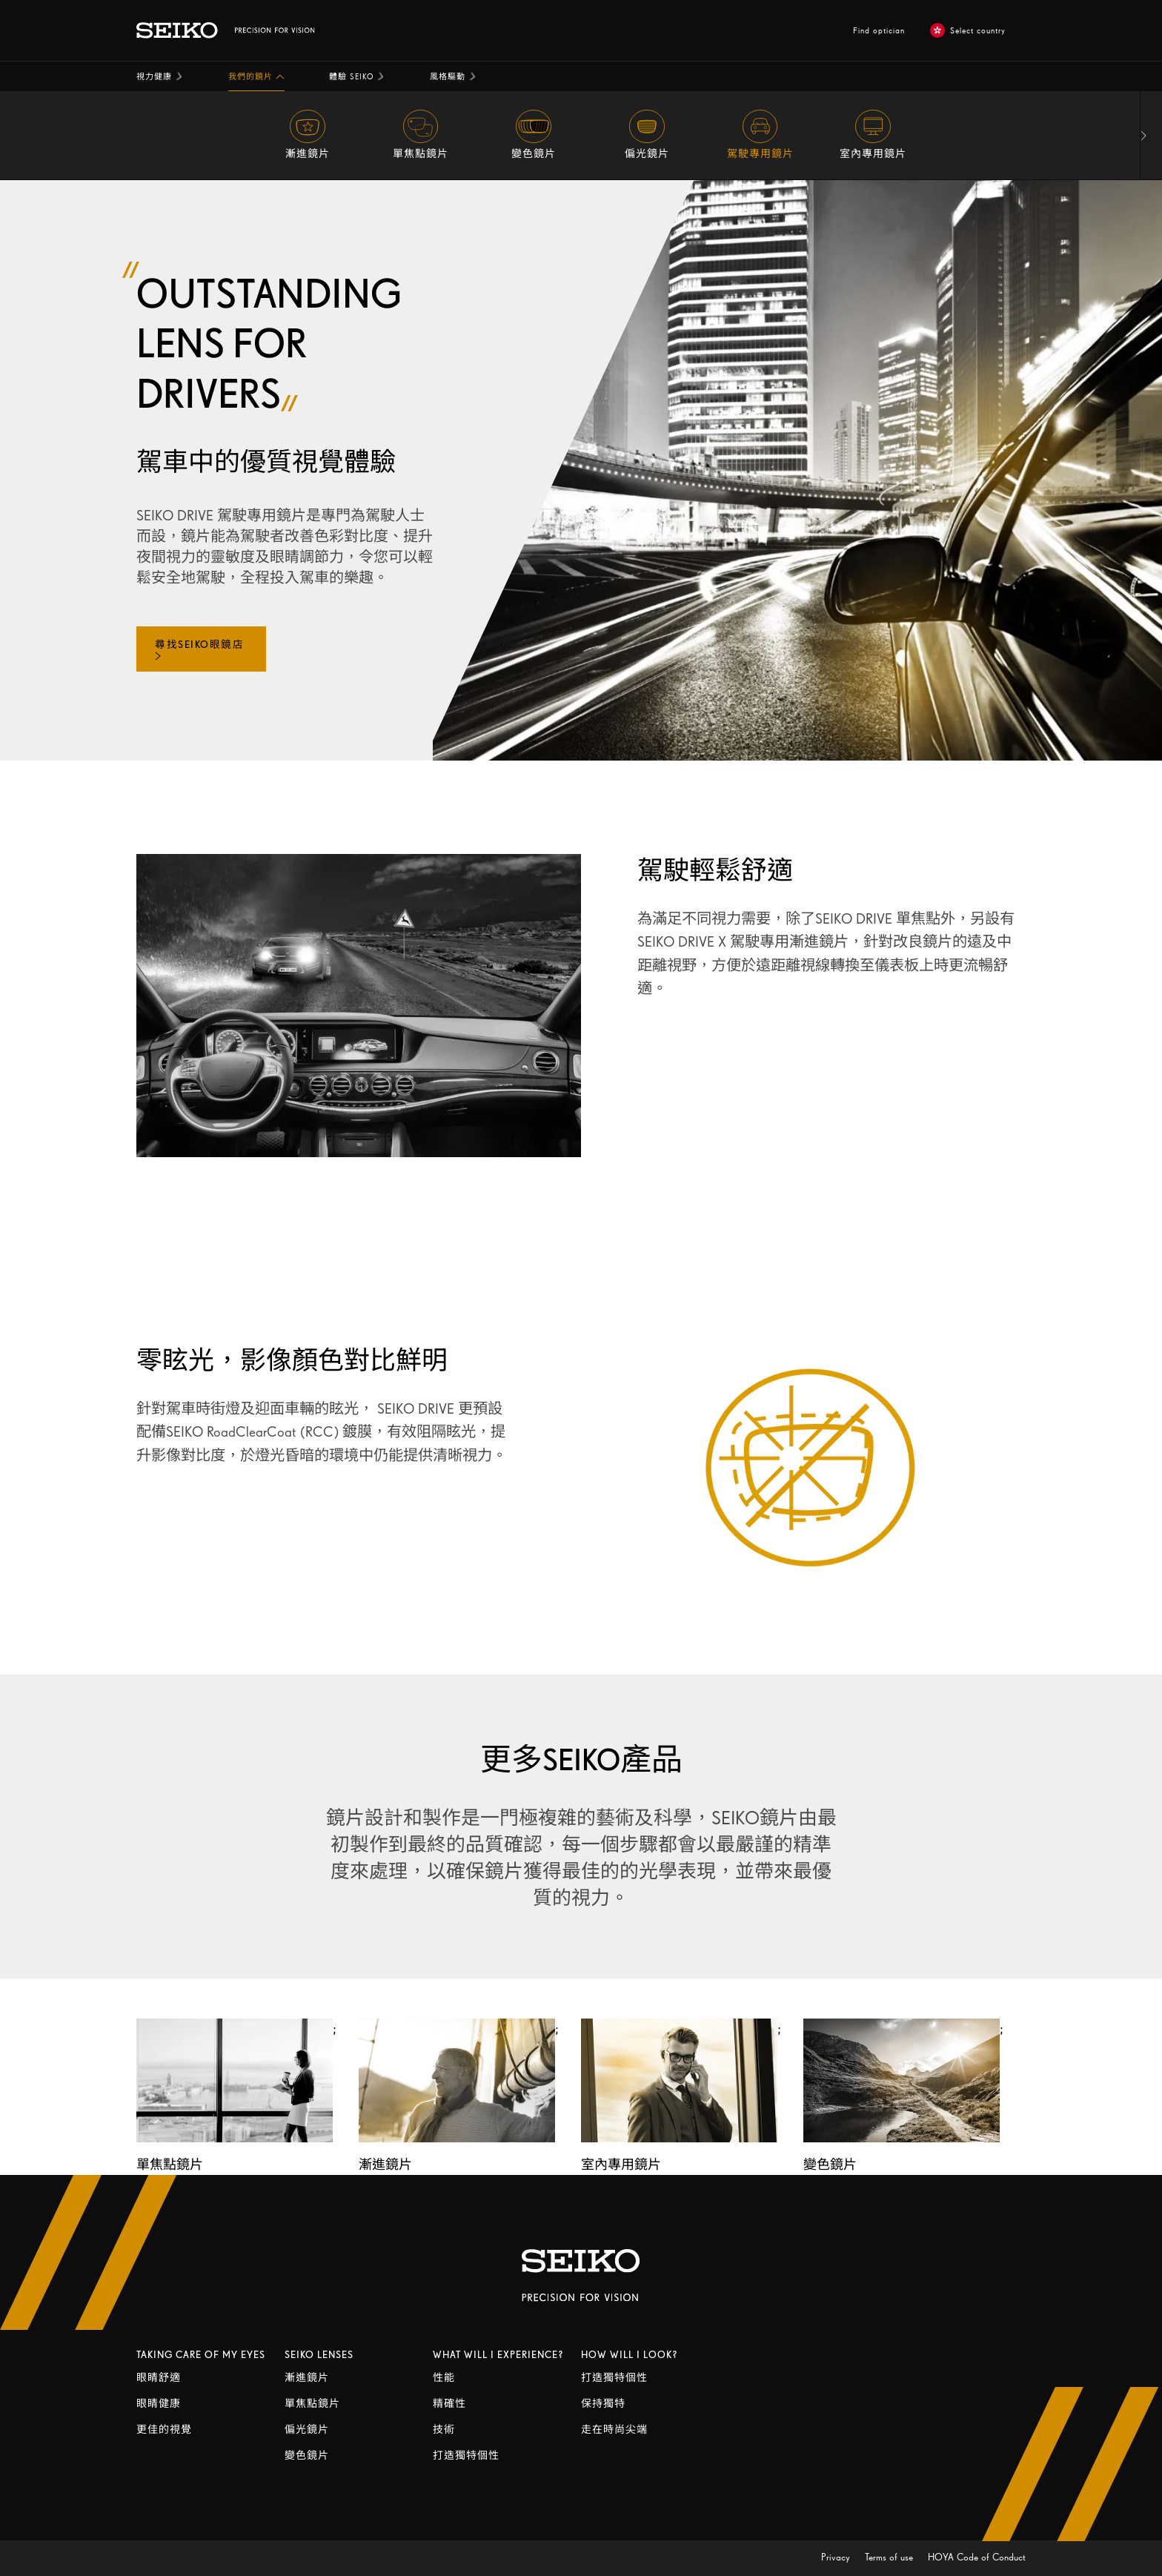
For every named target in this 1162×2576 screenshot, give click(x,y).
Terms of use (890, 2557)
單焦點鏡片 (312, 2403)
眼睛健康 (158, 2403)
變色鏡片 (307, 2455)
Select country (968, 30)
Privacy (837, 2557)
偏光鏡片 (307, 2429)
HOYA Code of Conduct (977, 2557)
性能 (444, 2377)
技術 (444, 2429)
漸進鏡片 (307, 2377)
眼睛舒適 (158, 2377)
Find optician (879, 30)
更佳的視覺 (164, 2429)
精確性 (449, 2403)
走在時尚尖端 (614, 2429)
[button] (160, 76)
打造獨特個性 (466, 2455)
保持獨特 (603, 2403)
